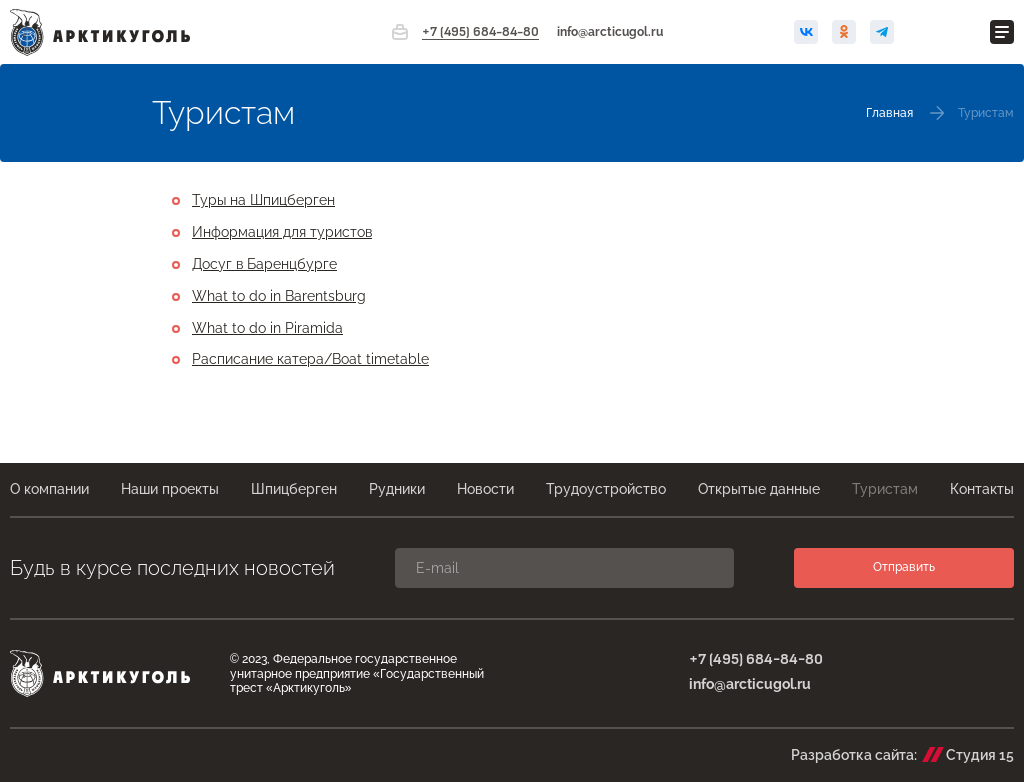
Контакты (982, 489)
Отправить (904, 567)
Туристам (885, 489)
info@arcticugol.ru (610, 32)
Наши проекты (170, 489)
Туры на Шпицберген (263, 200)
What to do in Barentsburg (279, 296)
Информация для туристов (282, 232)
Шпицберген (294, 489)
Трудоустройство (606, 489)
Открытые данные (759, 489)
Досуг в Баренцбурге (264, 264)
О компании (49, 489)
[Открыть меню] (1002, 32)
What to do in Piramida (267, 328)
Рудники (397, 489)
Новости (485, 489)
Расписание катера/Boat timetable (310, 359)
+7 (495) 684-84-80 (480, 32)
